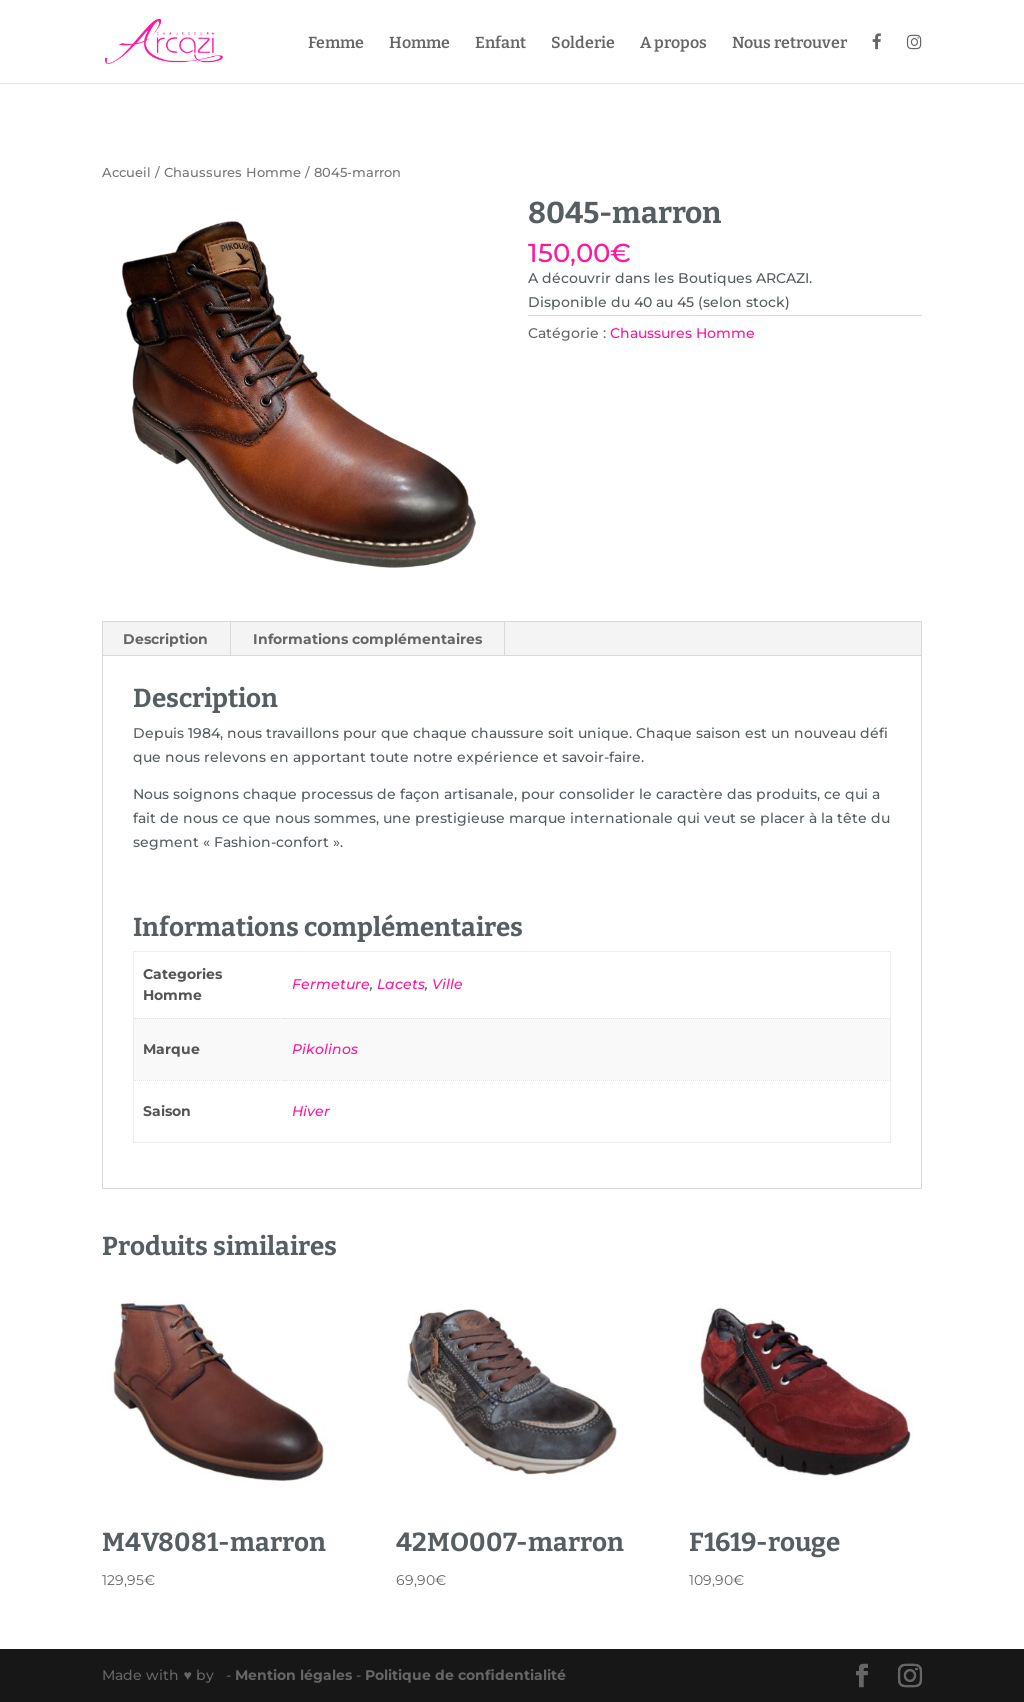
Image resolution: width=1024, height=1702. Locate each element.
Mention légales (295, 1675)
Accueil (126, 172)
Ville (447, 984)
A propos (673, 44)
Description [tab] (165, 639)
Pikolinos (325, 1049)
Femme (336, 44)
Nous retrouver (789, 44)
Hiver (311, 1111)
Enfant (500, 44)
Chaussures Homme (232, 172)
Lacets (401, 984)
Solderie (583, 44)
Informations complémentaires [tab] (367, 639)
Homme (419, 44)
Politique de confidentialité (465, 1675)
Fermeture (331, 984)
